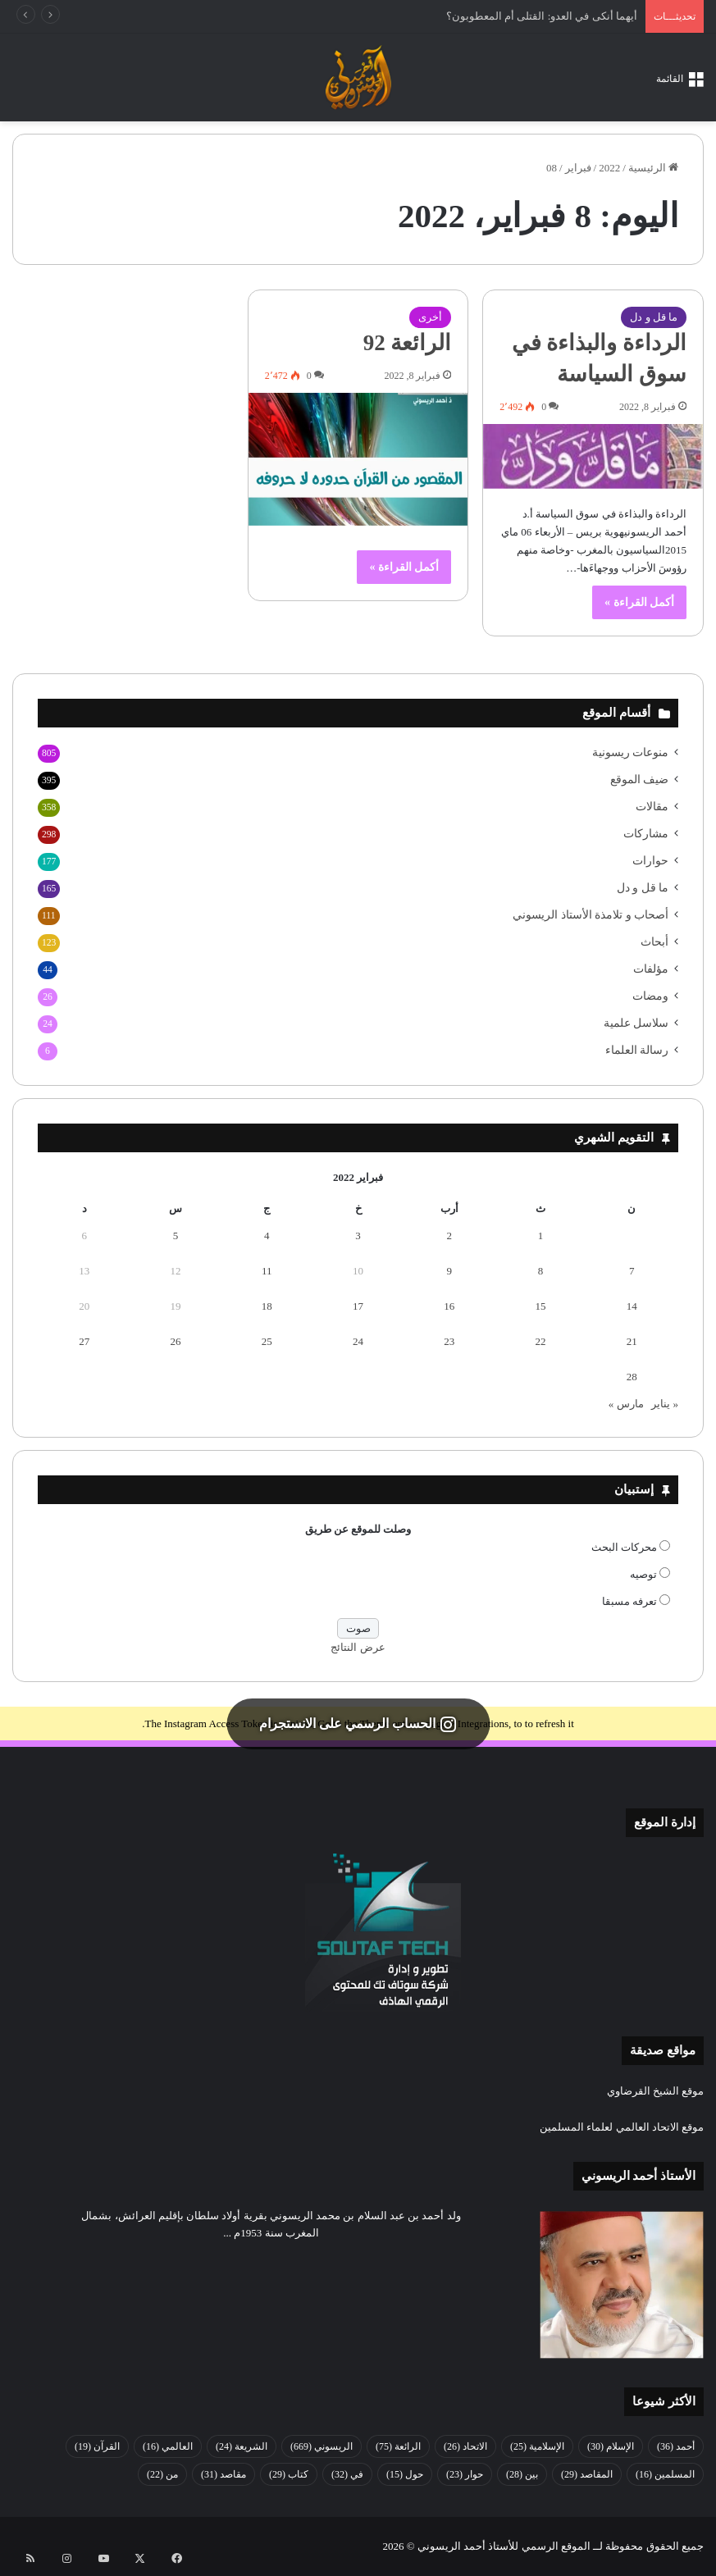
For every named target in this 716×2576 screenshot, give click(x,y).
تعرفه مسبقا (629, 1601)
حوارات (650, 861)
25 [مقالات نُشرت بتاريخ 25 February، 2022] (267, 1341)
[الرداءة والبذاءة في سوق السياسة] (593, 456)
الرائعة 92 (407, 343)
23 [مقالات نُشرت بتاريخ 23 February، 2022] (449, 1341)
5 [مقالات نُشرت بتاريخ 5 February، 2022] (176, 1235)
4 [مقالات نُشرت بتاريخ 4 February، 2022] (267, 1235)
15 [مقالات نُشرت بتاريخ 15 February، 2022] (541, 1306)
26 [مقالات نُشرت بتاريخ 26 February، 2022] (175, 1341)
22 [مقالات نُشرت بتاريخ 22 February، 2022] (541, 1341)
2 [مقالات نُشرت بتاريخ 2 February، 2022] (450, 1235)
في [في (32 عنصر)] (347, 2474)
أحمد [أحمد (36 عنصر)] (676, 2446)
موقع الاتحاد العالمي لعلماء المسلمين (622, 2127)
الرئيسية (653, 168)
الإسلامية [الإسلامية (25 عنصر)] (537, 2446)
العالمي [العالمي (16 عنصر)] (168, 2446)
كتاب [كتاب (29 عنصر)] (288, 2474)
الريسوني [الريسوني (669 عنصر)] (321, 2446)
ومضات (650, 996)
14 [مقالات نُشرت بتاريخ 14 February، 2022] (632, 1306)
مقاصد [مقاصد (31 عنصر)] (223, 2474)
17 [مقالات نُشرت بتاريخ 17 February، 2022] (358, 1306)
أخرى (430, 317)
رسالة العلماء (636, 1050)
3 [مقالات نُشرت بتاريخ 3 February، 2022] (358, 1235)
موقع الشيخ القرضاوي (656, 2091)
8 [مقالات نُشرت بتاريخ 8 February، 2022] (541, 1271)
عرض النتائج (358, 1647)
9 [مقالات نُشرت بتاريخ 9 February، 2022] (450, 1271)
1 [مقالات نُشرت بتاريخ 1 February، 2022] (541, 1235)
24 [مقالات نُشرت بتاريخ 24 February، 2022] (358, 1341)
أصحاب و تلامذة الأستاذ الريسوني (590, 915)
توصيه (643, 1574)
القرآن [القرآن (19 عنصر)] (97, 2446)
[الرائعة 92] (358, 459)
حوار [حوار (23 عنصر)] (464, 2474)
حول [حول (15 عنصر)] (404, 2474)
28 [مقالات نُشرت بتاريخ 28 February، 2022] (632, 1376)
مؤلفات (650, 969)
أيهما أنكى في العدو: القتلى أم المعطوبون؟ (541, 16)
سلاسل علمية (636, 1023)
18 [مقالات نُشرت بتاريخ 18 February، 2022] (267, 1306)
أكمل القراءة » (639, 602)
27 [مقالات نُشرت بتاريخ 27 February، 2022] (84, 1341)
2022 (609, 168)
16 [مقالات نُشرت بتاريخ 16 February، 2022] (449, 1306)
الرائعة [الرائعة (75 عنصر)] (398, 2446)
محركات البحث (624, 1547)
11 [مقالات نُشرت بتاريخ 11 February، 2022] (267, 1271)
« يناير (664, 1403)
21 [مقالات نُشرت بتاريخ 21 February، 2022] (632, 1341)
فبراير (578, 168)
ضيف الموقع (639, 779)
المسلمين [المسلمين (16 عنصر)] (665, 2474)
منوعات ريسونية (630, 752)
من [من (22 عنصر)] (162, 2474)
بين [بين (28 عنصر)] (522, 2474)
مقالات (652, 806)
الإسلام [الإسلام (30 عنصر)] (610, 2446)
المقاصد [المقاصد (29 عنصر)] (587, 2474)
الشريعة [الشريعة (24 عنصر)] (241, 2446)
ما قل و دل (653, 317)
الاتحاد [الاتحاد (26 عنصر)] (465, 2446)
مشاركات (645, 834)
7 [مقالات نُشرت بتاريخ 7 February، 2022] (632, 1271)
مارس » (626, 1403)
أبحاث (654, 942)
